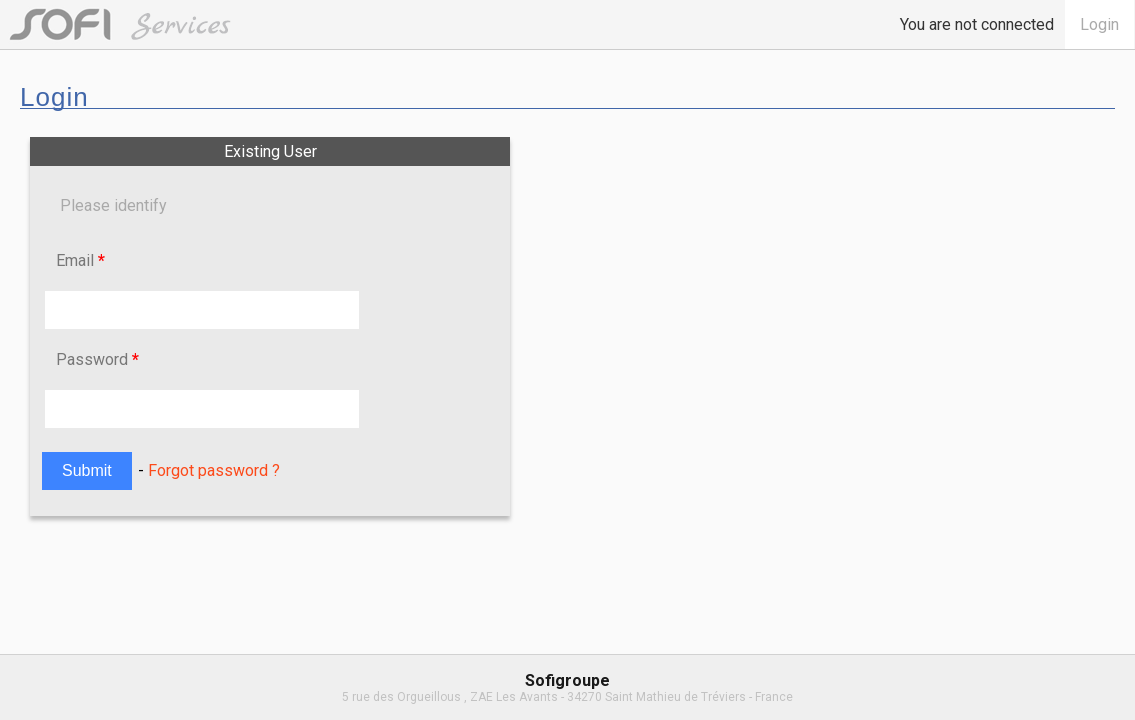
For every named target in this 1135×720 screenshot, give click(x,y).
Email (80, 260)
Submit (87, 470)
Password (97, 359)
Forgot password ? (214, 470)
